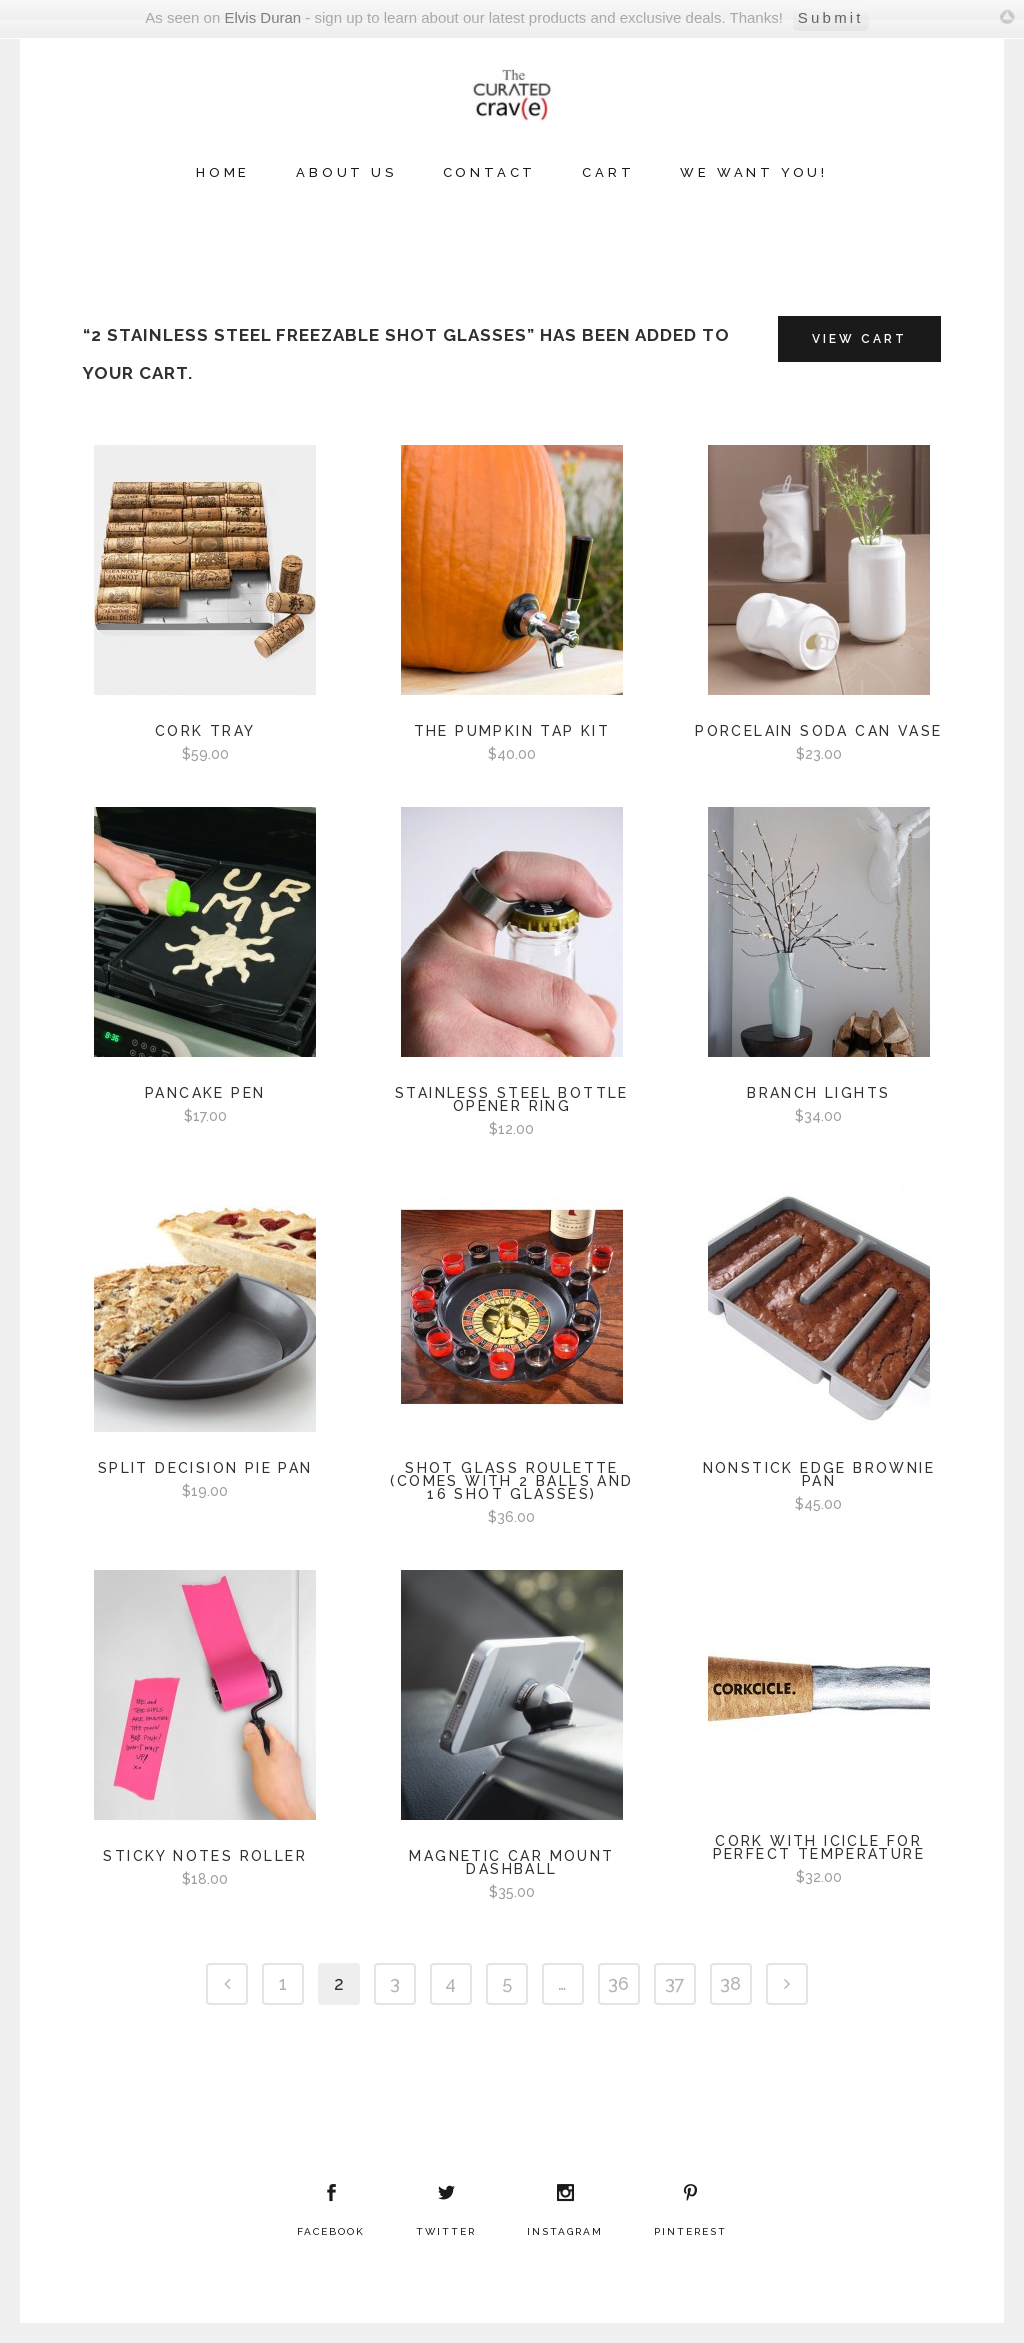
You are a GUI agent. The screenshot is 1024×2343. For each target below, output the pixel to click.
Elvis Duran (262, 17)
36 (618, 1983)
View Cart (859, 339)
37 (675, 1983)
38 (730, 1983)
